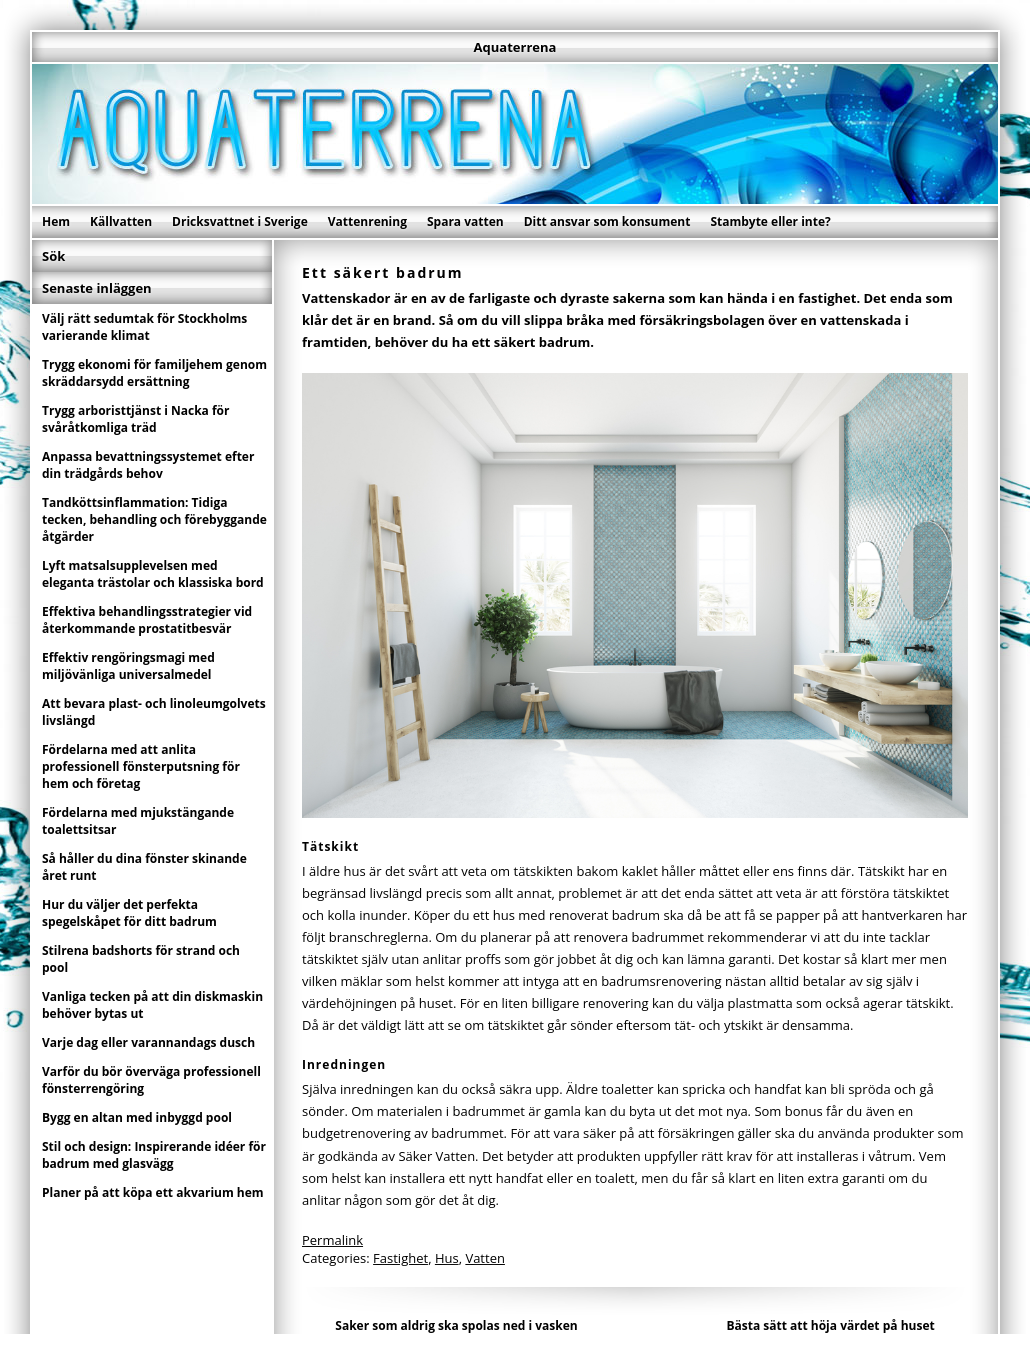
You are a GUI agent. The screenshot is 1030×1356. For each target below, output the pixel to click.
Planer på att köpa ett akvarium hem (153, 1192)
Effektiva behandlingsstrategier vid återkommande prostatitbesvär (147, 620)
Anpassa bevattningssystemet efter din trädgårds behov (148, 465)
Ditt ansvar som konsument (607, 221)
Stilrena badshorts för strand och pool (141, 959)
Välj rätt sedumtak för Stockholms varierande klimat (144, 327)
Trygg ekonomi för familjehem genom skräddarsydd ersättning (154, 373)
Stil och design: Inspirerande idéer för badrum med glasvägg (154, 1155)
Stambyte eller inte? (770, 221)
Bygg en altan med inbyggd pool (137, 1117)
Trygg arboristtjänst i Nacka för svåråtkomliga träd (136, 419)
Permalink (332, 1240)
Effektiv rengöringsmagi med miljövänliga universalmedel (128, 666)
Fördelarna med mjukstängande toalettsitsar (138, 821)
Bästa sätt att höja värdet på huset (830, 1325)
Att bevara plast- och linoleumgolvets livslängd (154, 712)
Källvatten (121, 221)
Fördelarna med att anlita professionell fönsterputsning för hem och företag (141, 766)
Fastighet (400, 1258)
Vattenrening (367, 221)
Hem (56, 221)
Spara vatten (465, 221)
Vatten (485, 1258)
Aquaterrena (515, 47)
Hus (447, 1258)
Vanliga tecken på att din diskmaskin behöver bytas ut (152, 1005)
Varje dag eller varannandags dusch (148, 1042)
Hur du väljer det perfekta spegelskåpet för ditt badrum (129, 913)
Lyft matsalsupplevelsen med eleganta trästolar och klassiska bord (153, 574)
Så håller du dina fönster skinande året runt (144, 867)
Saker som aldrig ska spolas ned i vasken (456, 1325)
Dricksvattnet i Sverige (240, 221)
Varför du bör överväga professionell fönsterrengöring (151, 1080)
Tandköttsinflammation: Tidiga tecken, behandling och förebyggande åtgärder (154, 519)
